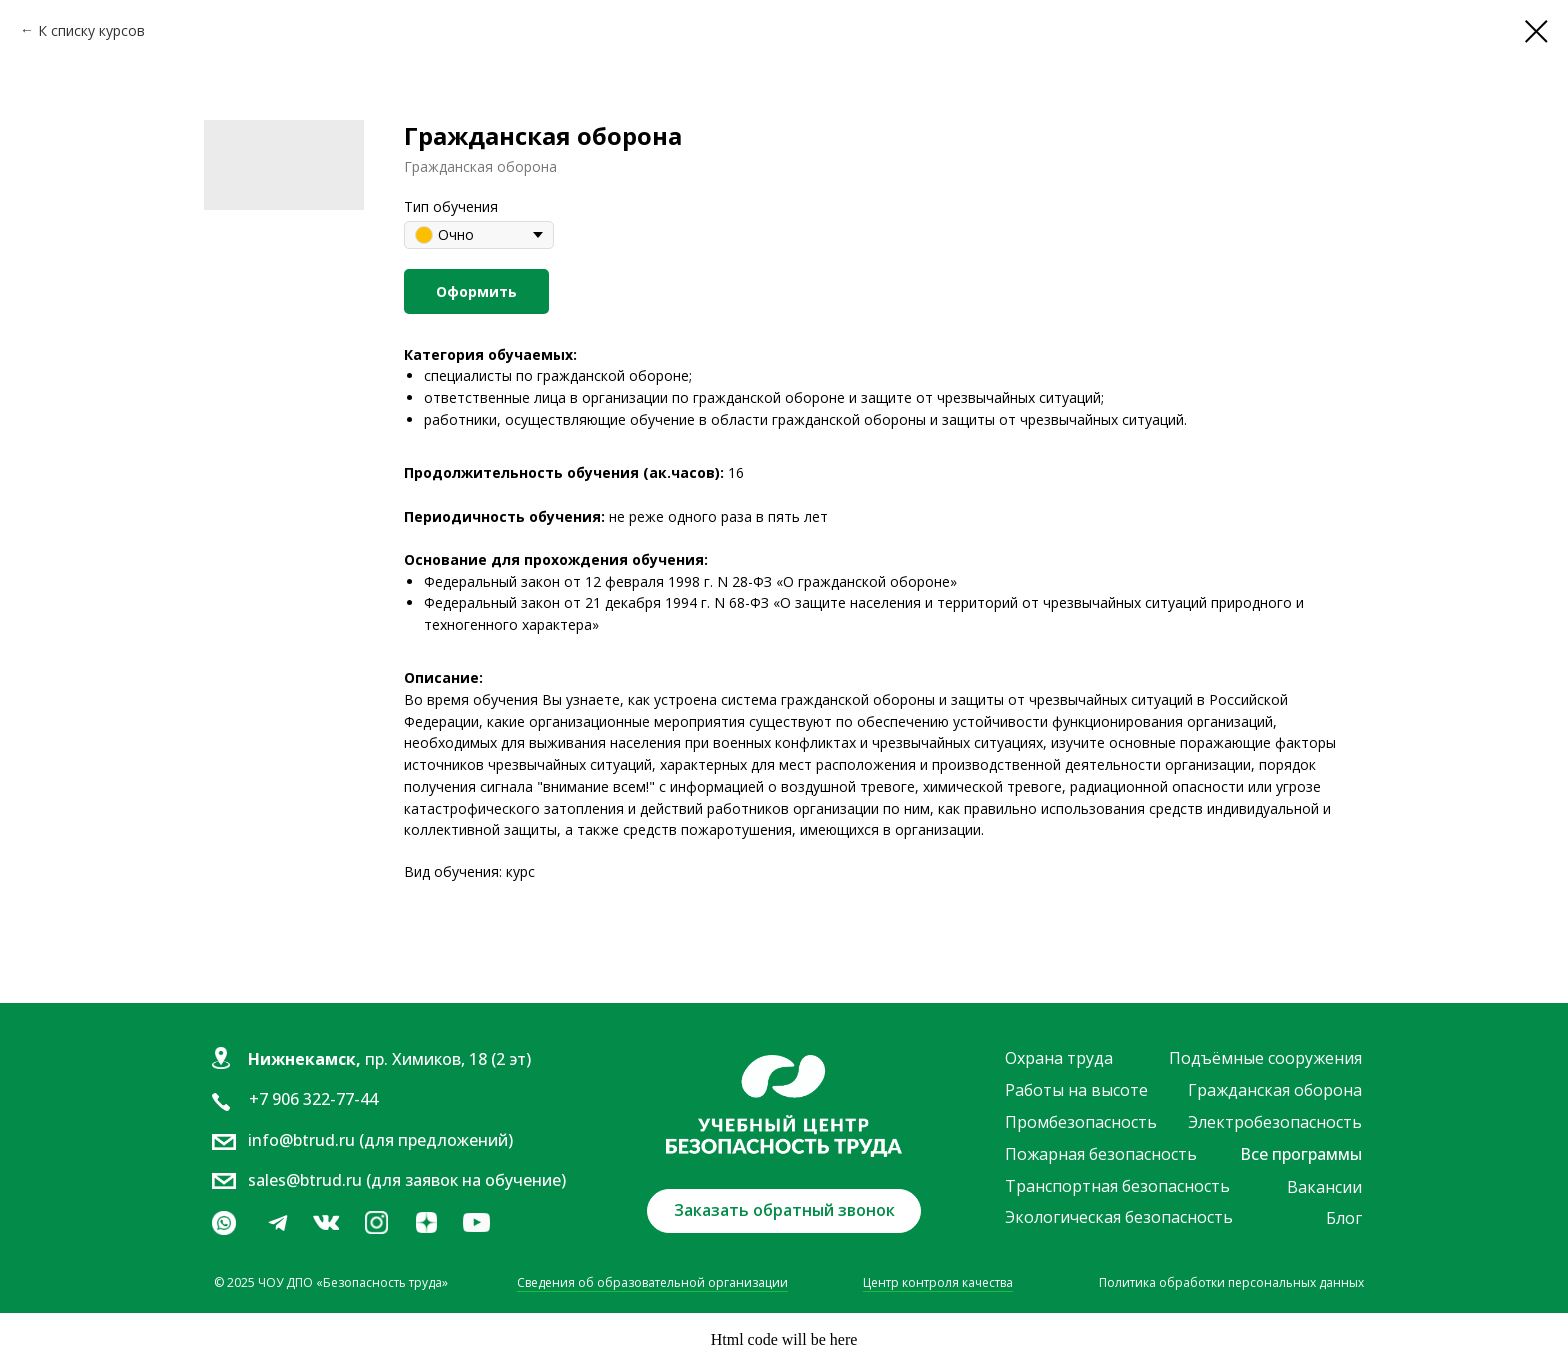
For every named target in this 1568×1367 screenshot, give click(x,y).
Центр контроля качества (938, 1282)
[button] (784, 1211)
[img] (326, 1223)
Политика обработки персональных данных (1231, 1282)
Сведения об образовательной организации (652, 1282)
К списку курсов (91, 30)
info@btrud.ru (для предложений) (380, 1140)
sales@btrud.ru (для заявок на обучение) (407, 1180)
